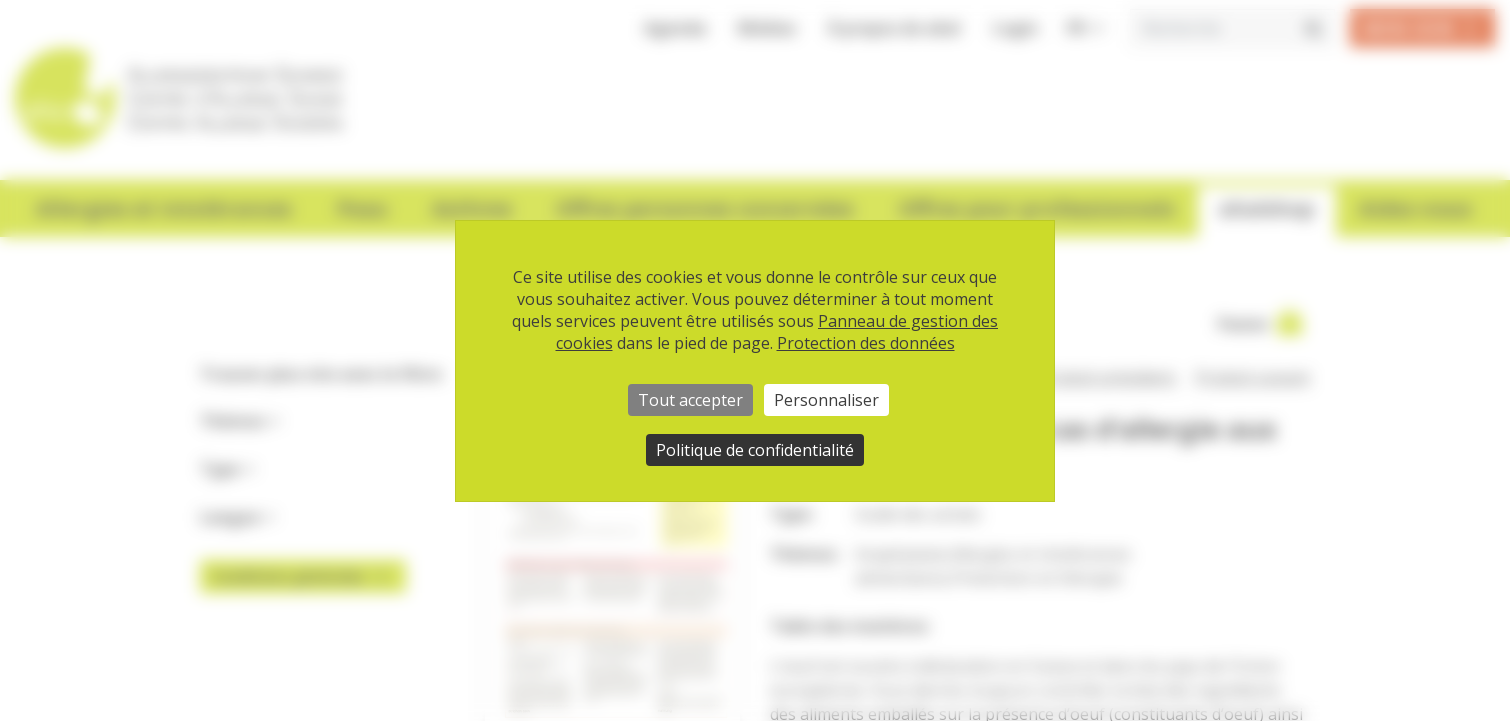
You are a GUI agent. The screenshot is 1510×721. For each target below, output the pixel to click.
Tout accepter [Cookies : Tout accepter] (690, 400)
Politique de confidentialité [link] (755, 450)
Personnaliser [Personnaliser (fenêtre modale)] (826, 400)
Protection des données (866, 343)
